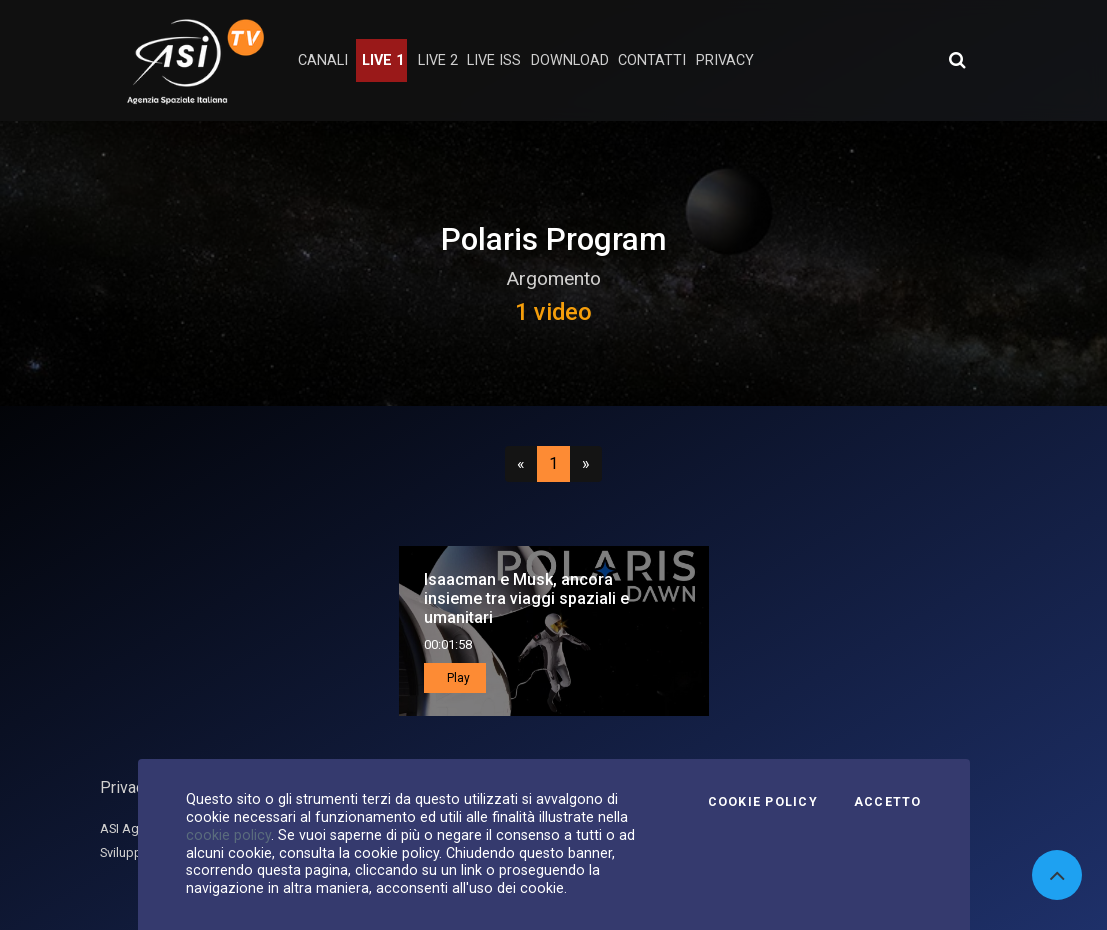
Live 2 (438, 60)
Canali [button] (323, 60)
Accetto (888, 802)
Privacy (126, 787)
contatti (652, 60)
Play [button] (457, 678)
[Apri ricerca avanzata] (957, 60)
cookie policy (228, 835)
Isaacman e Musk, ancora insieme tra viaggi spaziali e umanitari (526, 598)
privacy (725, 60)
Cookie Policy (763, 802)
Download (570, 60)
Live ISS (494, 60)
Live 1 (383, 60)
